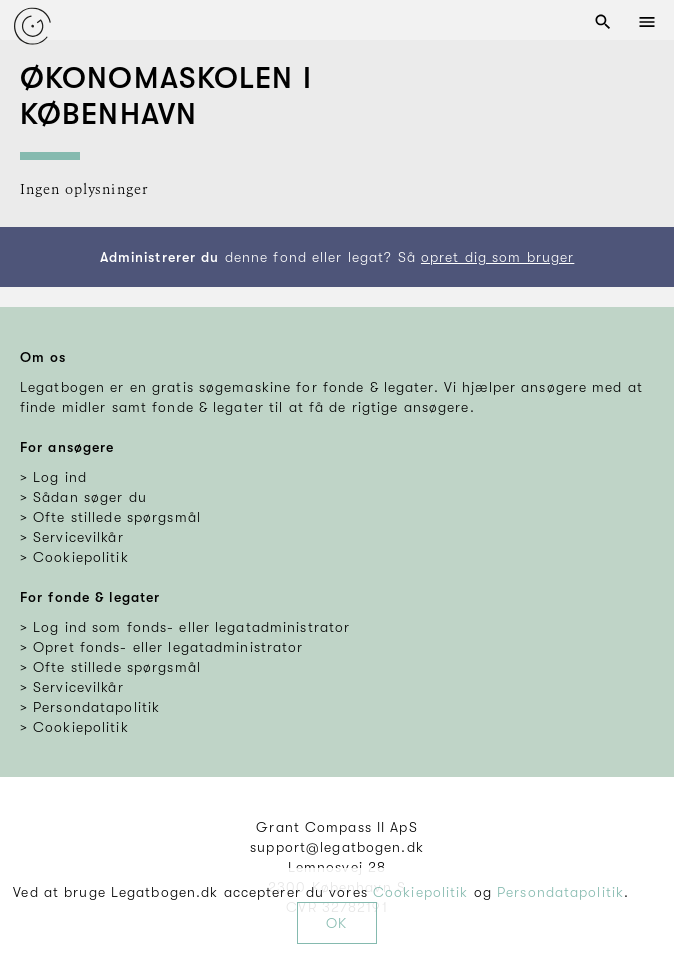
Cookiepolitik (421, 892)
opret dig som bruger (497, 257)
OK (336, 923)
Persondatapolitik (560, 892)
